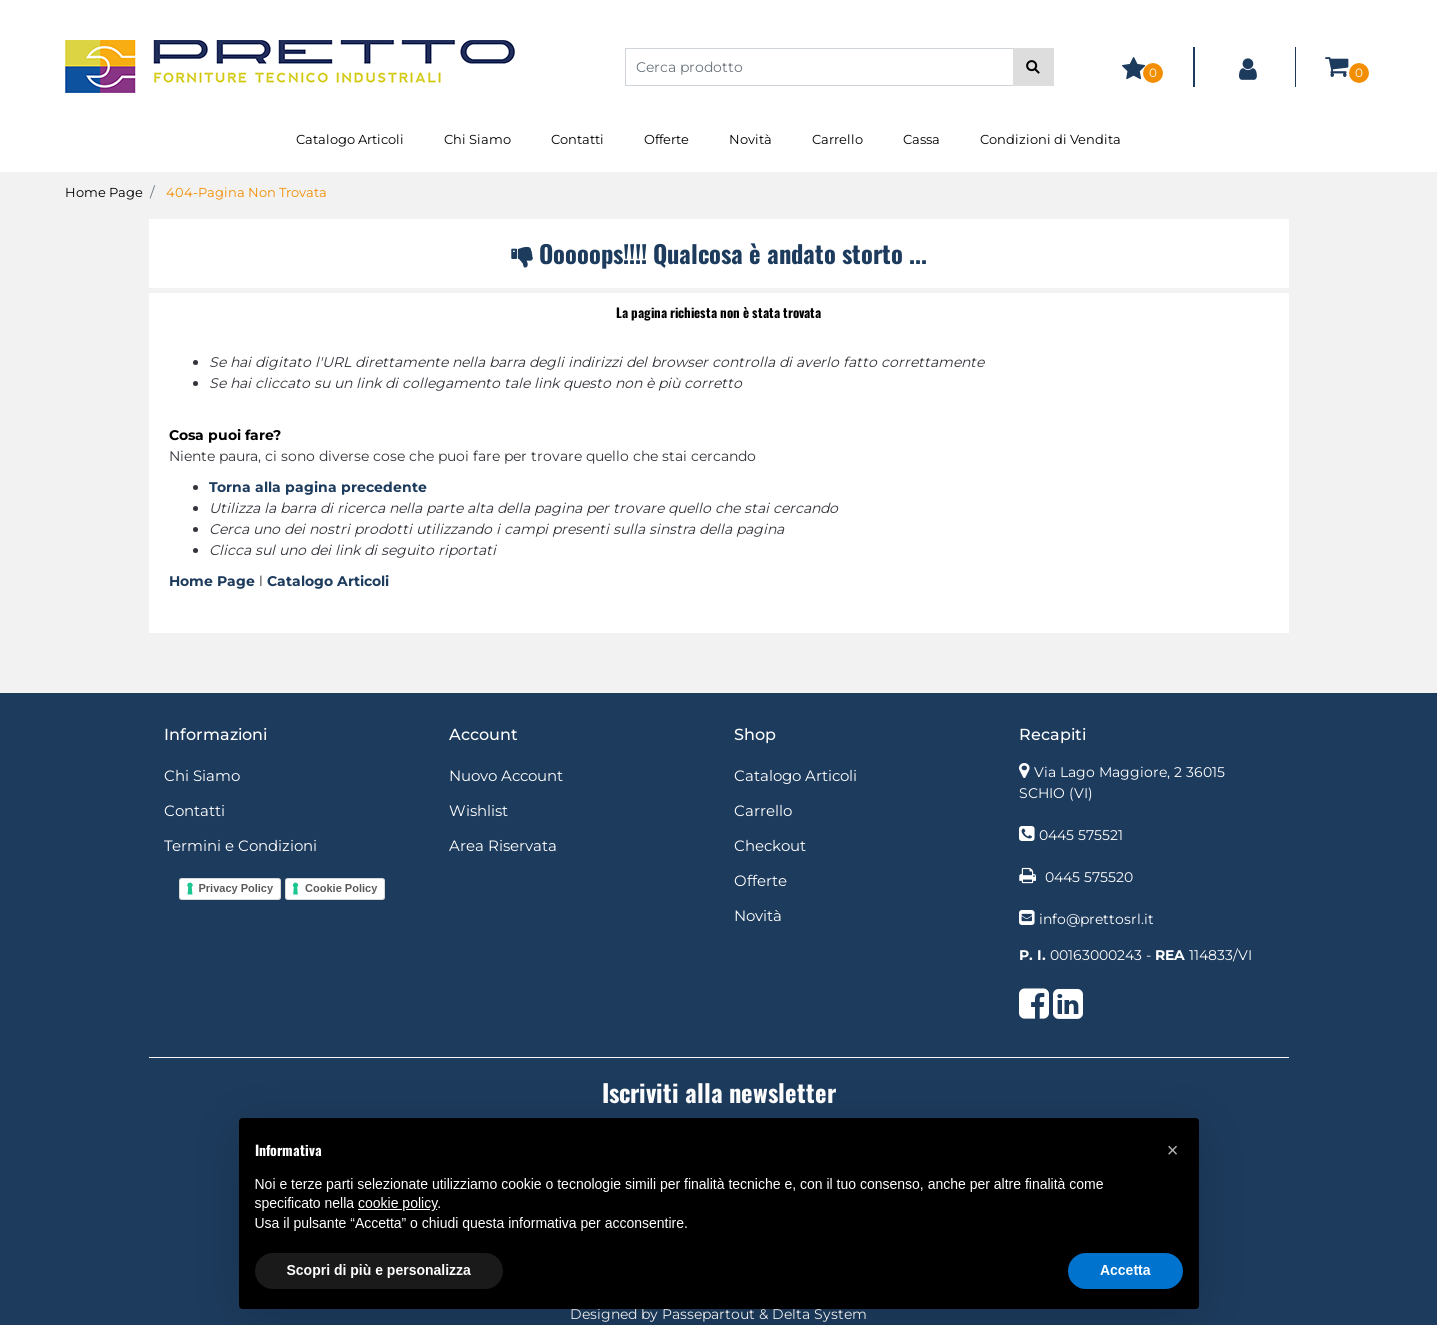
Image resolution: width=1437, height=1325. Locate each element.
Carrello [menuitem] (837, 139)
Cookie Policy (341, 888)
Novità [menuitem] (750, 139)
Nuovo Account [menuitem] (506, 775)
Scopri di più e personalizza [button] (379, 1270)
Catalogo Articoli (328, 581)
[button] (1033, 67)
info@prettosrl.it (1096, 919)
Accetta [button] (1125, 1270)
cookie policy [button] (397, 1203)
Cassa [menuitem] (921, 139)
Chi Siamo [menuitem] (477, 139)
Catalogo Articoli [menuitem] (350, 139)
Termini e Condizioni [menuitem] (240, 845)
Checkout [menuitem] (770, 845)
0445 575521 (1081, 835)
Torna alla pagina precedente (318, 487)
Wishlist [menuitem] (478, 810)
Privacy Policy (236, 888)
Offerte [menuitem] (666, 139)
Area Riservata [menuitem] (503, 845)
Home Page (104, 192)
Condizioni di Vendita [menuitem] (1050, 139)
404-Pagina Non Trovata (246, 192)
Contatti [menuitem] (577, 139)
